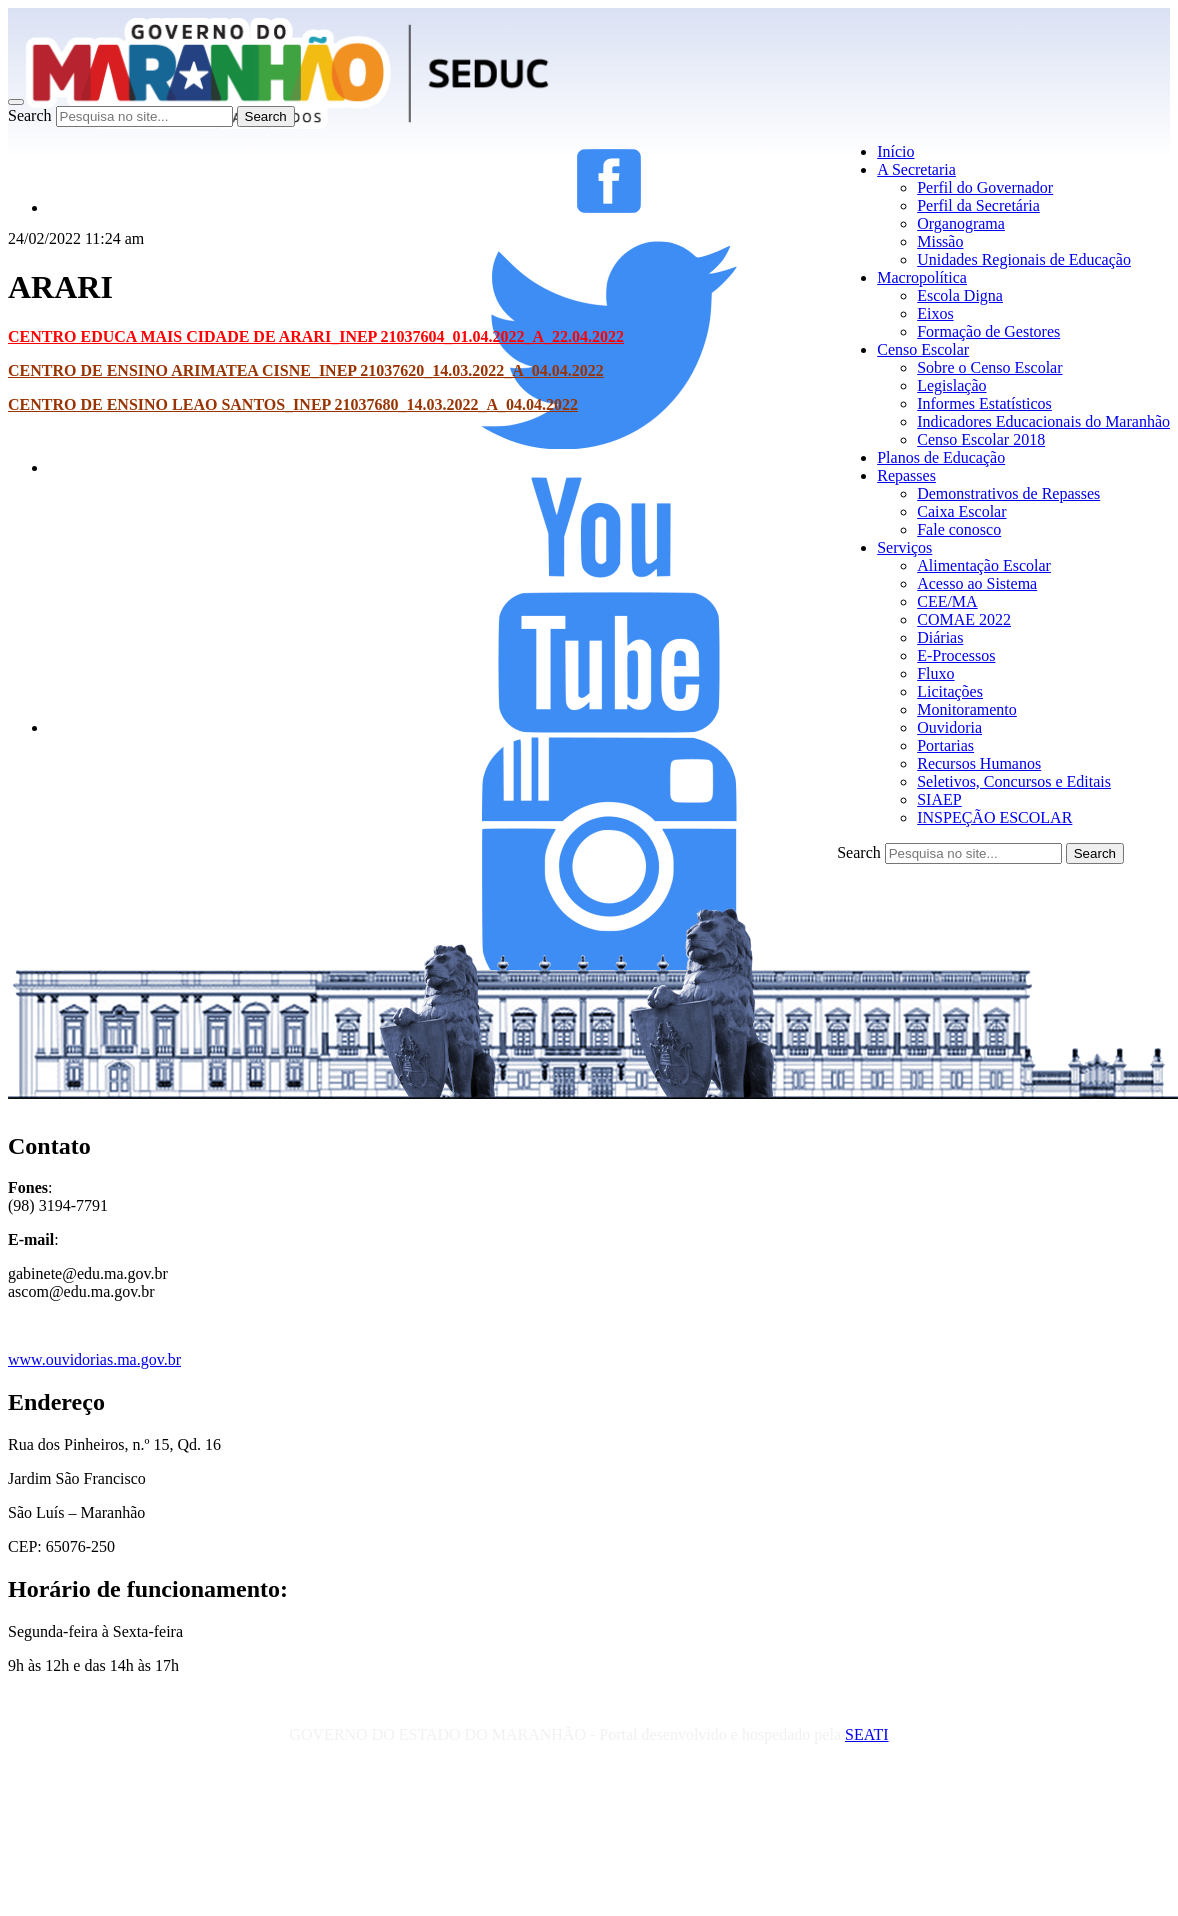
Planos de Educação (941, 457)
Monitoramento (967, 709)
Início (895, 151)
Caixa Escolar (961, 511)
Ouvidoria (949, 727)
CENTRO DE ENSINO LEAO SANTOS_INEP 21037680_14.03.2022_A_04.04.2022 (293, 404)
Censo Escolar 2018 (981, 439)
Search (30, 115)
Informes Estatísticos (984, 403)
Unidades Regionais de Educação (1024, 259)
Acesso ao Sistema (977, 583)
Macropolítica (922, 277)
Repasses (906, 475)
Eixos (935, 313)
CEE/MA (947, 601)
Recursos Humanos (979, 763)
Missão (940, 241)
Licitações (950, 691)
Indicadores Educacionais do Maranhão (1043, 421)
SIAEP (939, 799)
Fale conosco (959, 529)
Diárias (940, 637)
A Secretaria (916, 169)
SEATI (867, 1734)
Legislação (951, 385)
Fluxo (935, 673)
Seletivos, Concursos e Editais (1014, 781)
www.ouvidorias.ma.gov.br (94, 1359)
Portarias (945, 745)
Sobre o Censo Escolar (989, 367)
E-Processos (956, 655)
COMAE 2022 (964, 619)
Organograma (961, 223)
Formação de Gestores (988, 331)
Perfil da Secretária (978, 205)
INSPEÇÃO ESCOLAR (994, 817)
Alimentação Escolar (984, 565)
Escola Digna (960, 295)
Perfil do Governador (985, 187)
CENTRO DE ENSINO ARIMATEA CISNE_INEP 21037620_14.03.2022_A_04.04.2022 (306, 370)
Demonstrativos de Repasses (1008, 493)
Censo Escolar (923, 349)
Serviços (904, 547)
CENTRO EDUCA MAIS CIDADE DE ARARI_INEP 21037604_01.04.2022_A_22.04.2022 (316, 336)
